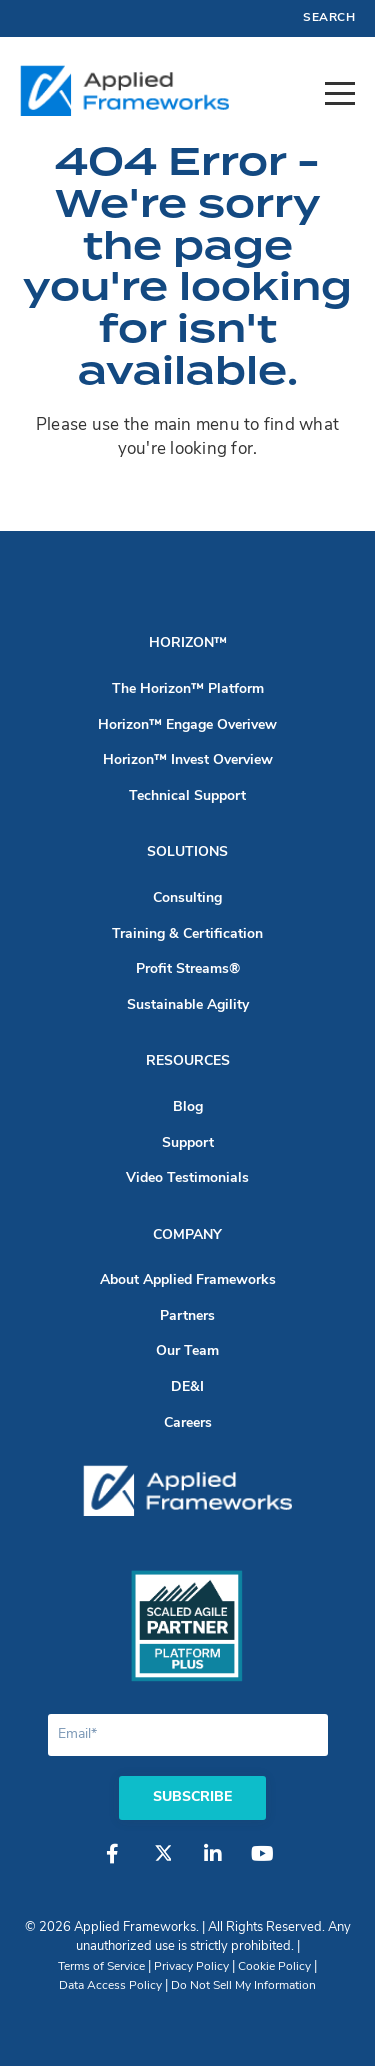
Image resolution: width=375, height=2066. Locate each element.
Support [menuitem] (188, 1143)
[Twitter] (163, 1864)
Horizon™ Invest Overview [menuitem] (188, 760)
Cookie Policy (274, 1967)
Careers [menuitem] (188, 1423)
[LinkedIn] (213, 1864)
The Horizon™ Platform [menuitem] (188, 689)
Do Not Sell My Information (243, 1986)
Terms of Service (101, 1967)
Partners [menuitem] (187, 1316)
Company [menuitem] (187, 1235)
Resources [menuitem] (188, 1061)
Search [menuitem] (329, 18)
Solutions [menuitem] (187, 852)
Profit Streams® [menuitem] (188, 969)
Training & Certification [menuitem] (187, 934)
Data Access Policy (110, 1986)
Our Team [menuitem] (187, 1351)
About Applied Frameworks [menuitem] (188, 1280)
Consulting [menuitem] (187, 898)
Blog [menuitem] (188, 1107)
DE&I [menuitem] (187, 1387)
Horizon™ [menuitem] (188, 643)
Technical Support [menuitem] (187, 796)
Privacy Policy (191, 1967)
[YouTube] (263, 1864)
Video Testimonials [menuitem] (187, 1178)
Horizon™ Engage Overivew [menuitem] (187, 725)
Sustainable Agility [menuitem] (188, 1005)
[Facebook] (113, 1864)
